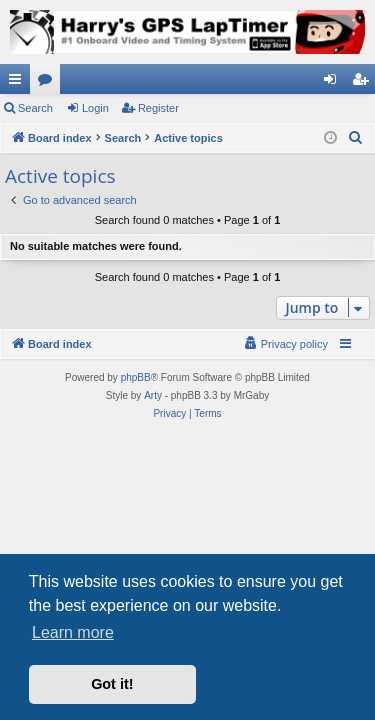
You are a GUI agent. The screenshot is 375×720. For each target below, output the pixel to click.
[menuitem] (356, 138)
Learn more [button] (73, 632)
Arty (153, 395)
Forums (49, 83)
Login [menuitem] (334, 83)
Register (158, 108)
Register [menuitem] (364, 83)
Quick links (19, 83)
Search (35, 108)
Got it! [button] (112, 684)
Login (95, 108)
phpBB (136, 377)
